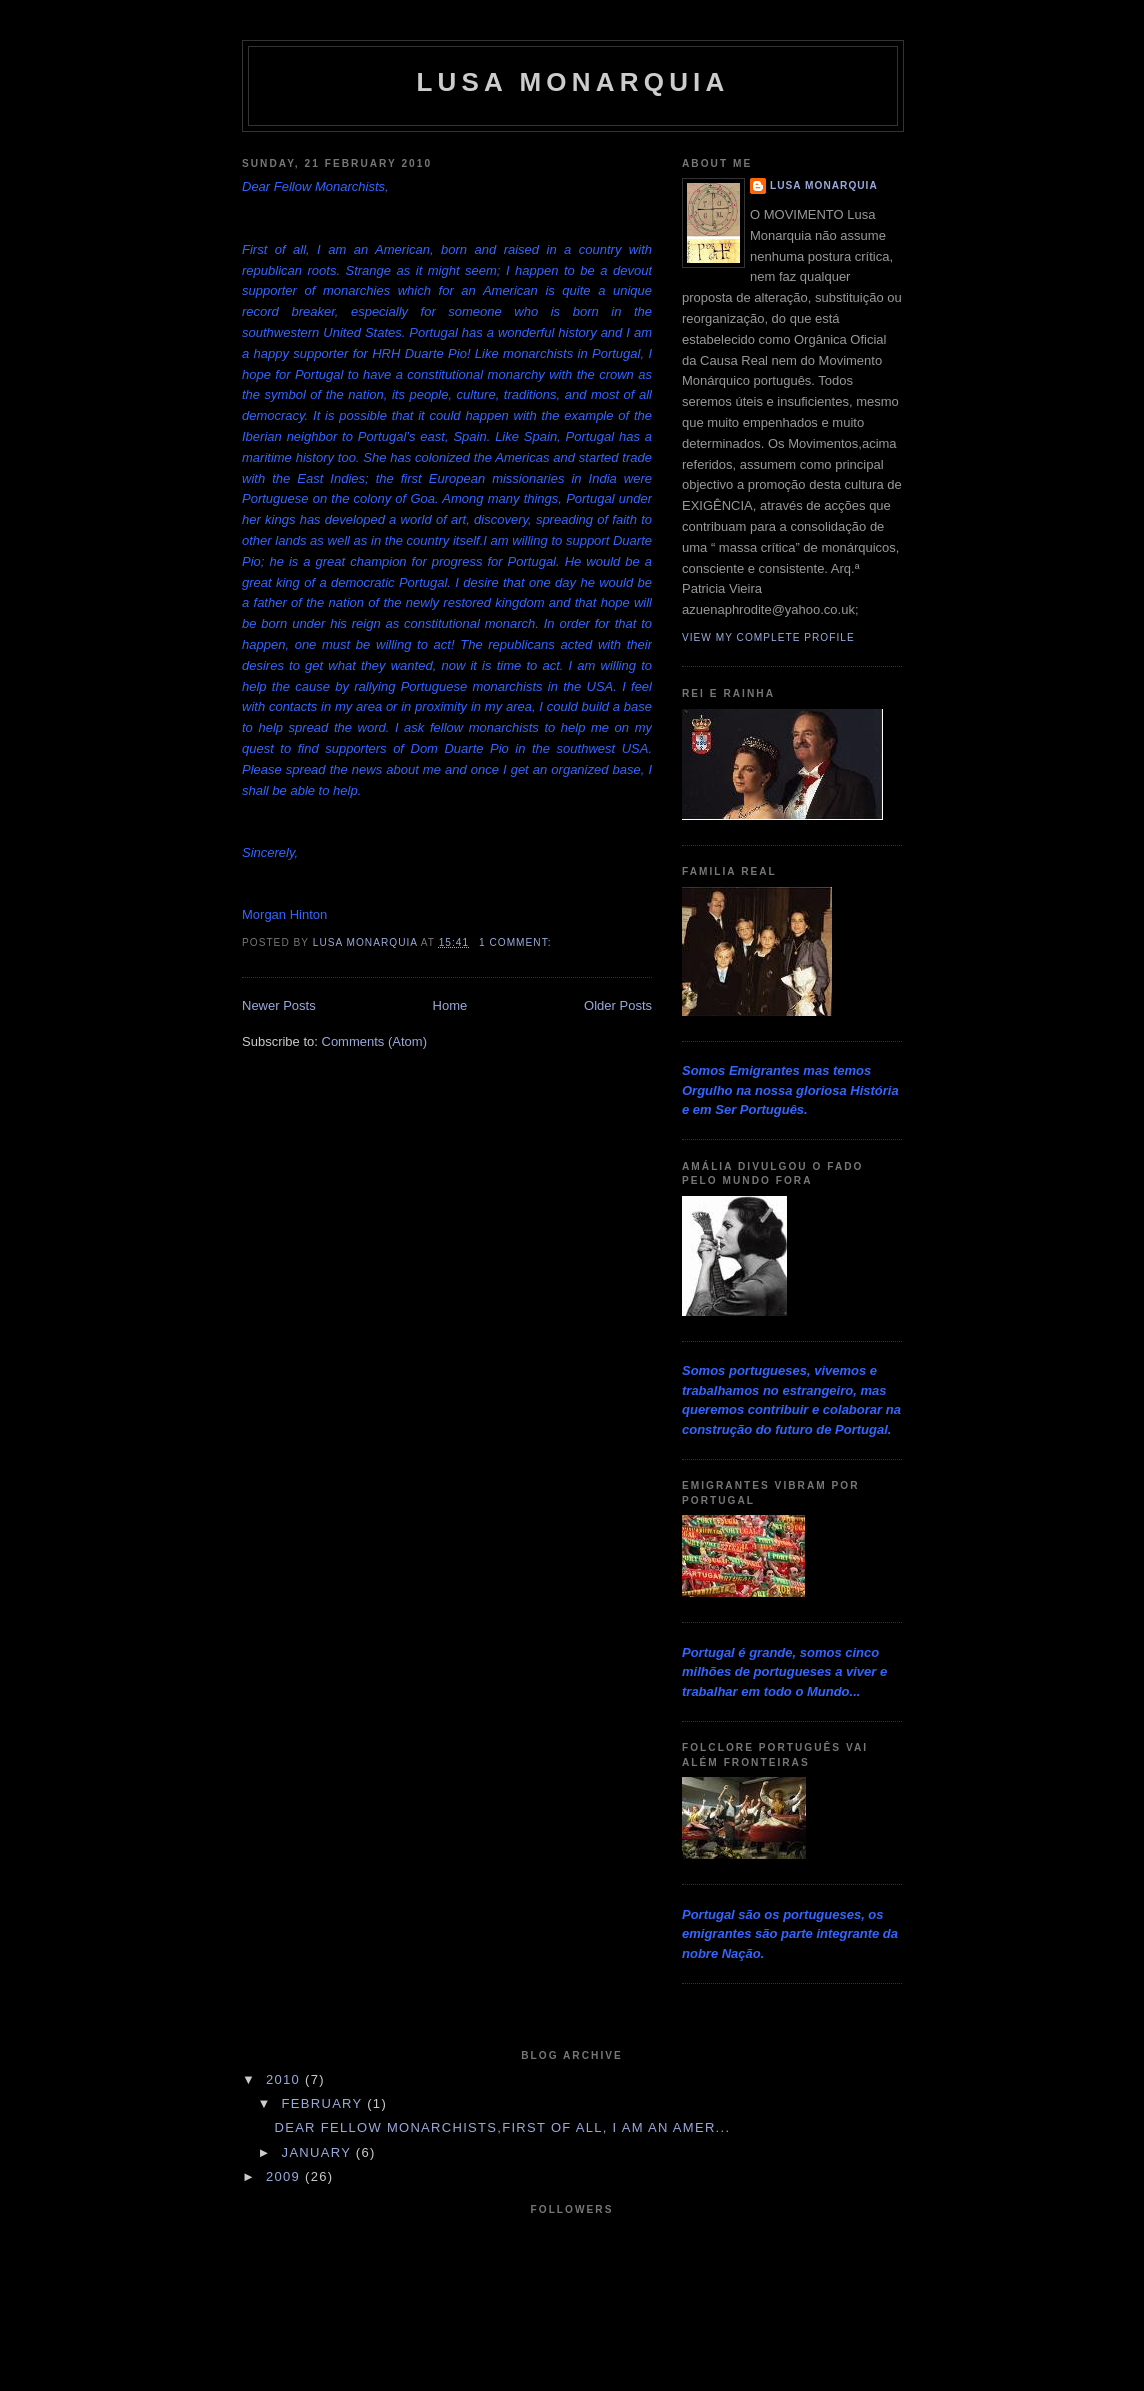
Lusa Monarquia (572, 82)
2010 (285, 2079)
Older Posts (618, 1005)
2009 (285, 2176)
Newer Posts (279, 1005)
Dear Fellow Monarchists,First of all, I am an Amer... (502, 2127)
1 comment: (517, 942)
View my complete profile (768, 637)
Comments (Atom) (374, 1041)
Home (450, 1005)
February (325, 2103)
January (319, 2152)
